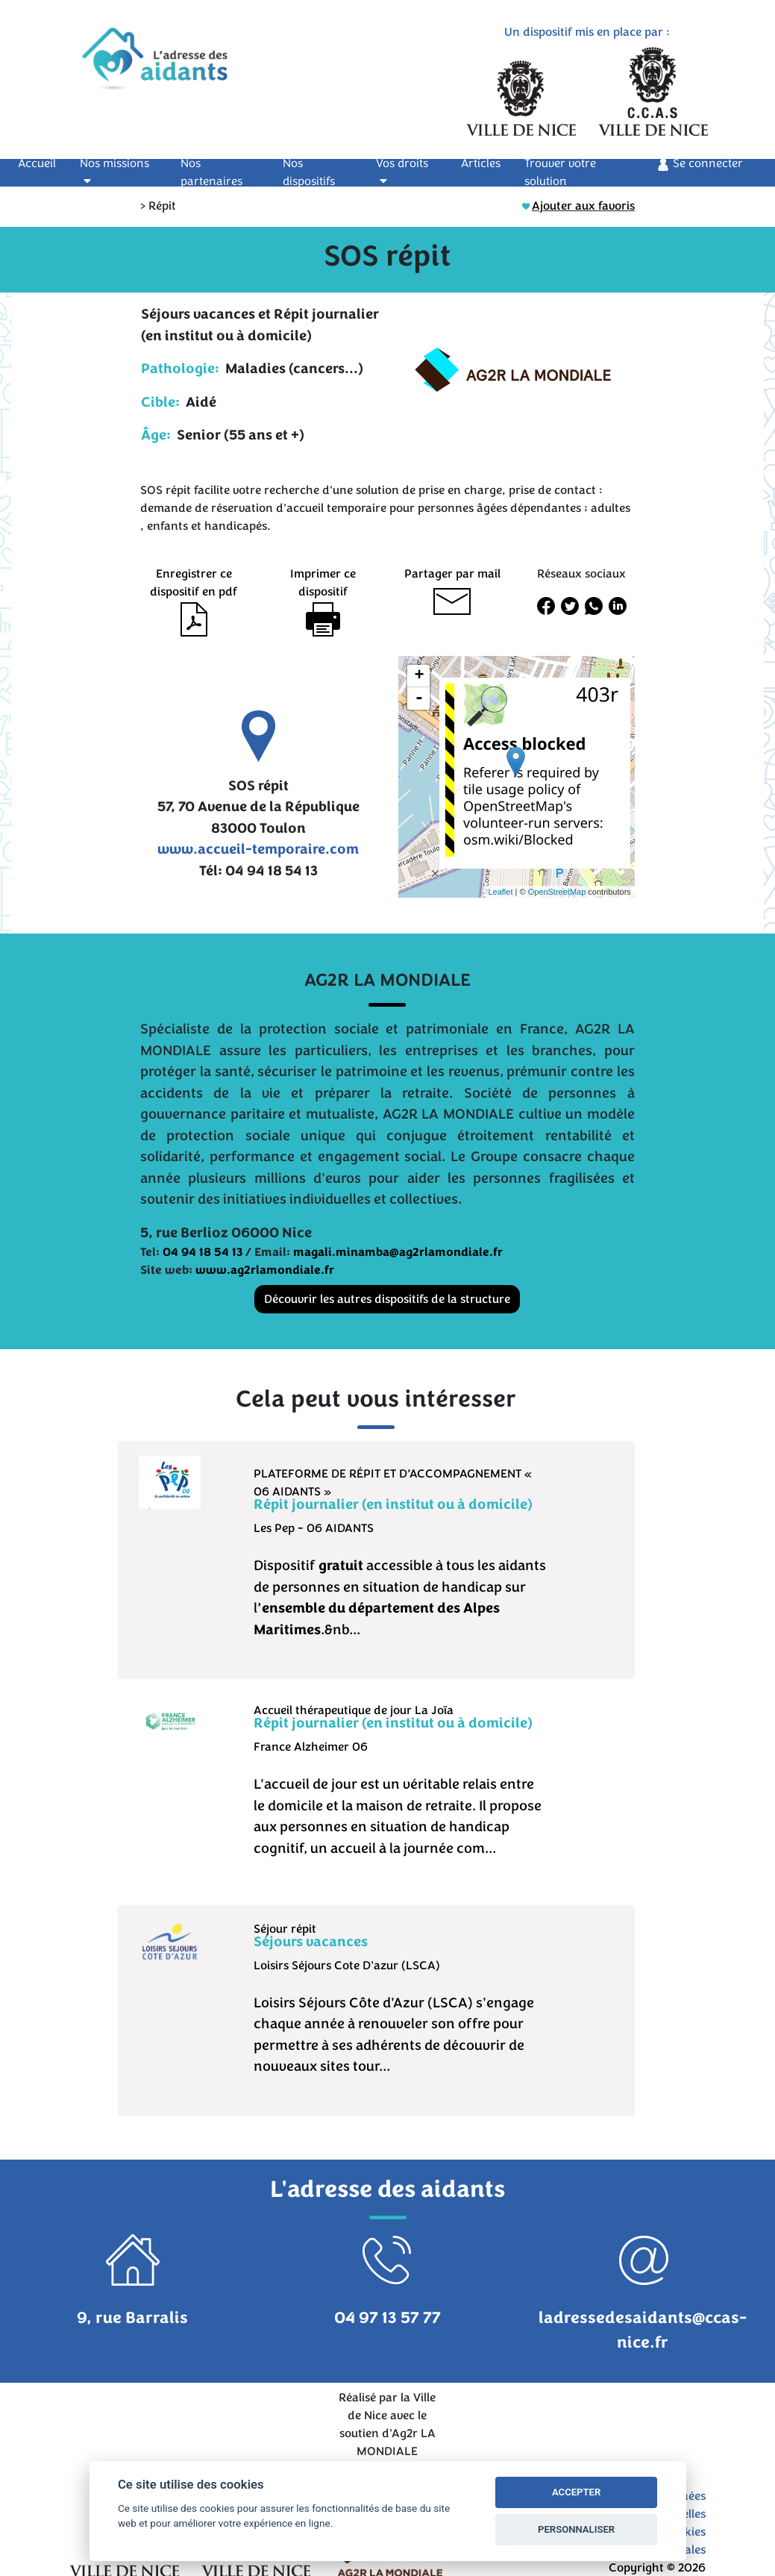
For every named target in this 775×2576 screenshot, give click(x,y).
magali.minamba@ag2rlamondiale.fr (398, 1252)
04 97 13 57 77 (387, 2318)
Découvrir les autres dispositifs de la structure (387, 1299)
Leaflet (500, 891)
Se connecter (699, 163)
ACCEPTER (576, 2492)
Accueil (46, 163)
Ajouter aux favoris (578, 206)
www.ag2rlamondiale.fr (264, 1270)
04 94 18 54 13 (202, 1252)
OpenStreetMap (557, 891)
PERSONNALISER (576, 2529)
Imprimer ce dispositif (323, 596)
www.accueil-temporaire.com (258, 849)
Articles (481, 163)
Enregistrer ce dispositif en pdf (193, 596)
